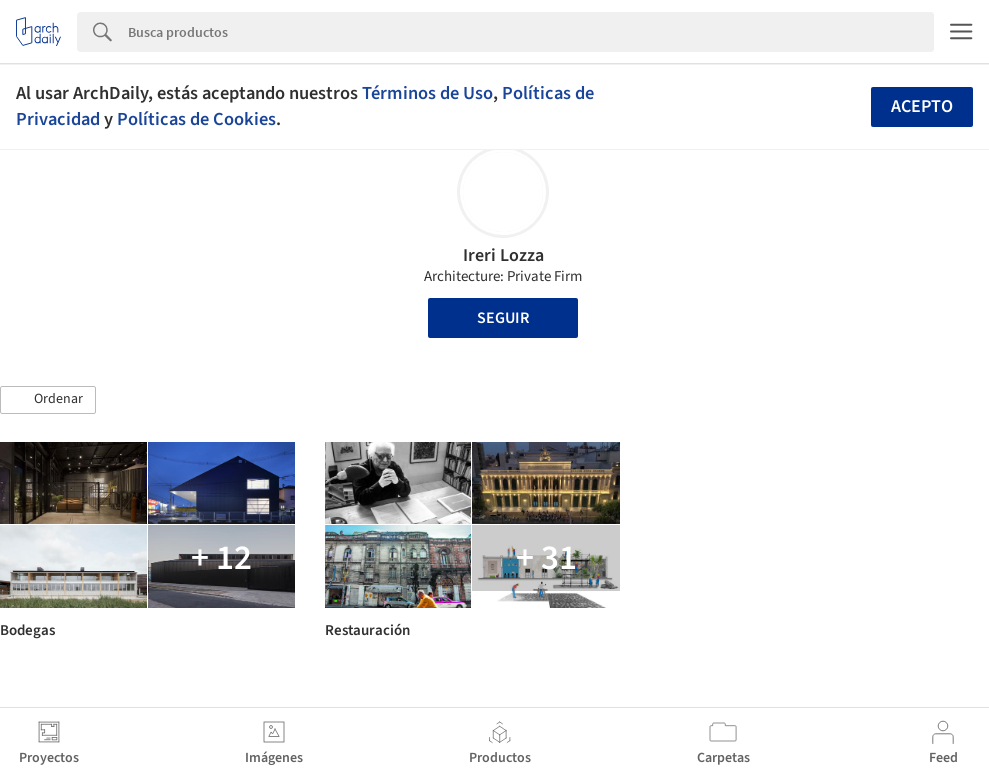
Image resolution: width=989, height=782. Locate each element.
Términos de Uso (427, 93)
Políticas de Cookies (196, 119)
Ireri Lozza (503, 255)
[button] (48, 400)
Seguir (503, 318)
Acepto (922, 106)
